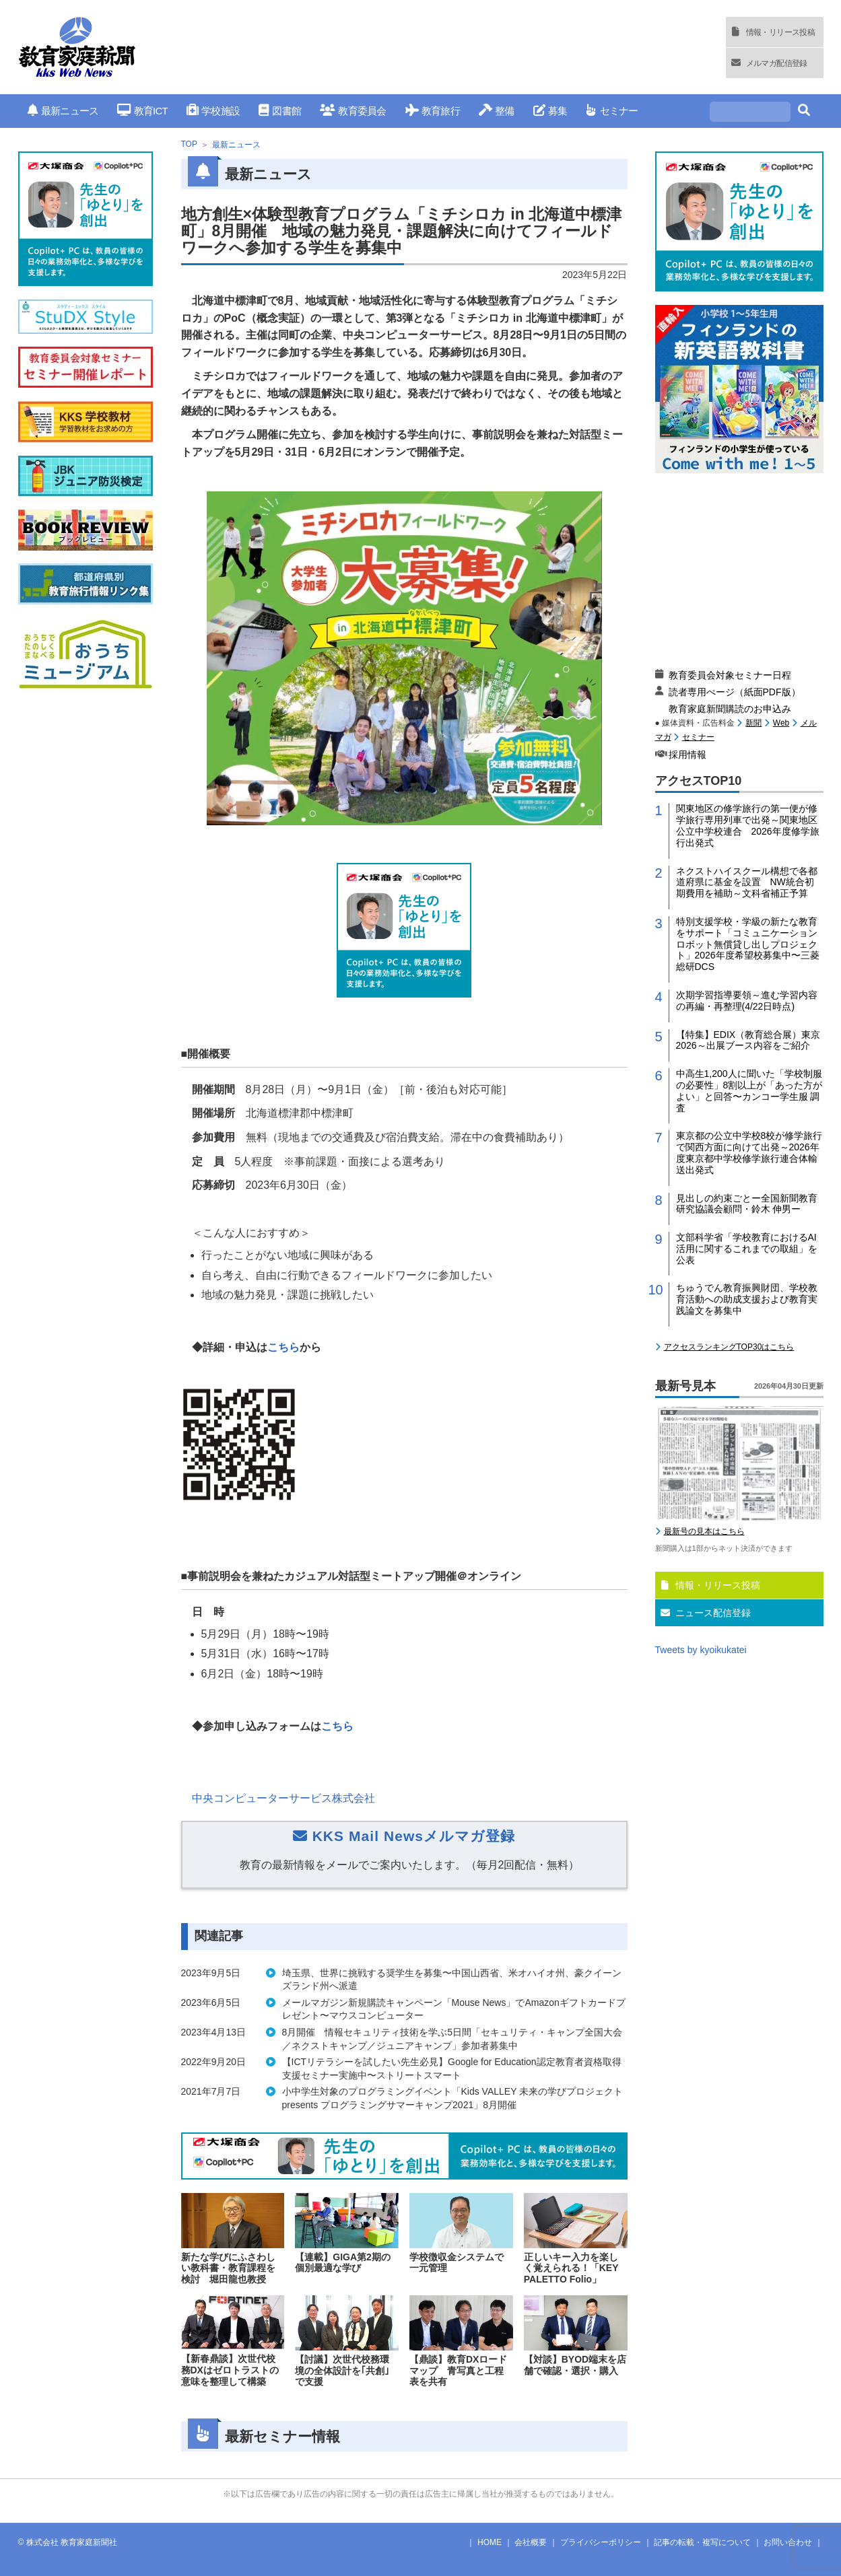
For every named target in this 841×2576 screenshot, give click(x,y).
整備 (496, 110)
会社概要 (530, 2542)
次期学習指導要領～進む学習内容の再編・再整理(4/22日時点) (746, 1000)
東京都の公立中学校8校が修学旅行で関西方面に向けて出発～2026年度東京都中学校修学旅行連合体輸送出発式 (749, 1152)
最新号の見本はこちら (704, 1531)
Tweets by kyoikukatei (701, 1649)
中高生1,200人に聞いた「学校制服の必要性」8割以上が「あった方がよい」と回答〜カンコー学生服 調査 (749, 1090)
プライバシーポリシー (600, 2542)
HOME (489, 2542)
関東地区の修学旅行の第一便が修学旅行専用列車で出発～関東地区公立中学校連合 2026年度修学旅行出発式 (747, 825)
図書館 (280, 110)
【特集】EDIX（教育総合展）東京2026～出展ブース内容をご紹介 (748, 1040)
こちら (283, 1347)
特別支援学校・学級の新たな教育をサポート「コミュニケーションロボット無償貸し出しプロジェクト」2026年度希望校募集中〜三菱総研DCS (747, 944)
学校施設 (213, 110)
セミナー (612, 110)
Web (781, 723)
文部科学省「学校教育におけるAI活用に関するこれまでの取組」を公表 (746, 1248)
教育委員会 (353, 110)
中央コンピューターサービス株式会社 (283, 1798)
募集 (550, 110)
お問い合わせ (788, 2542)
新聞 (753, 723)
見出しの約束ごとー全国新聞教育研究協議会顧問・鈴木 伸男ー (746, 1204)
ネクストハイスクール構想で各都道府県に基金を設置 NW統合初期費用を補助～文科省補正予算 (746, 882)
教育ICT (142, 110)
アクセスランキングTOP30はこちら (729, 1347)
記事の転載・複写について (702, 2542)
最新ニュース (63, 110)
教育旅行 (432, 110)
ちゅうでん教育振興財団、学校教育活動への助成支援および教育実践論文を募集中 (746, 1299)
